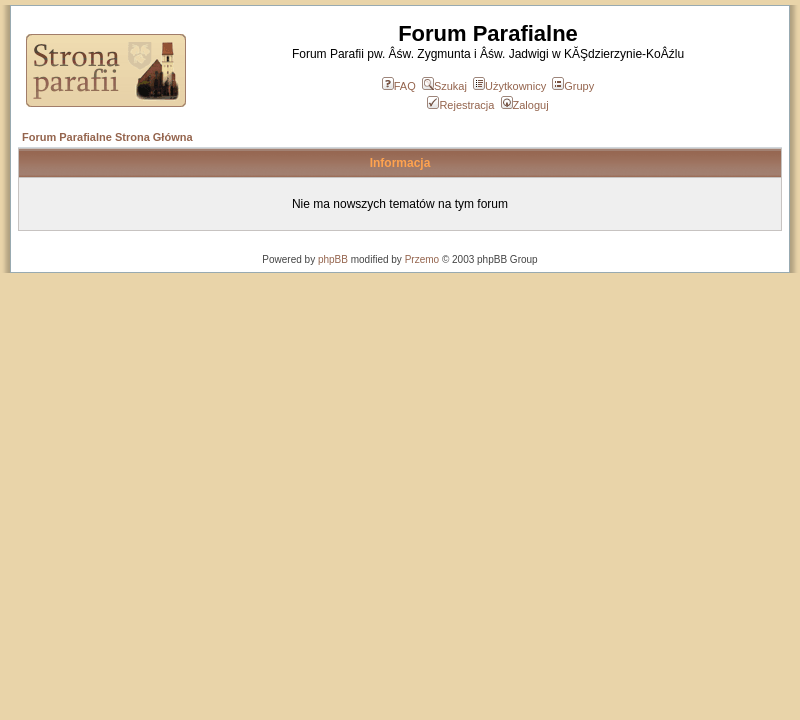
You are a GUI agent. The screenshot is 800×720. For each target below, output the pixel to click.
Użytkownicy (509, 86)
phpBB (333, 259)
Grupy (573, 86)
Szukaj (444, 86)
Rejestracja (460, 105)
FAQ (399, 86)
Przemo (422, 259)
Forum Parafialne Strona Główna (107, 137)
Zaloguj (525, 105)
